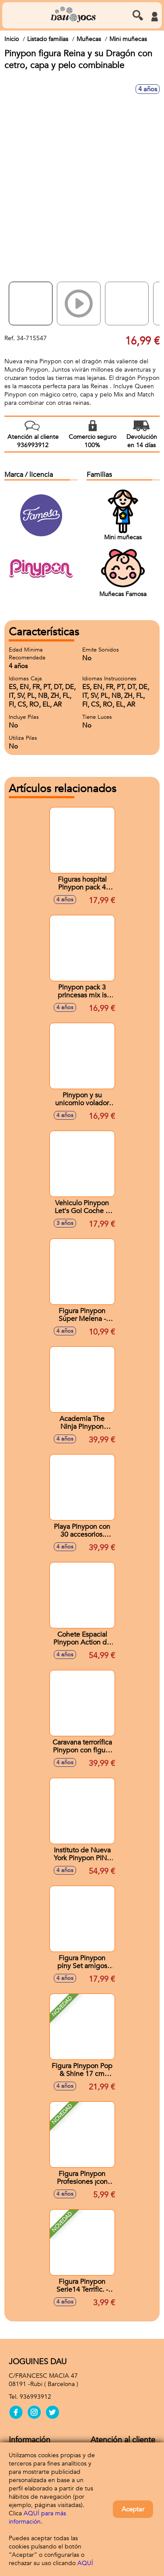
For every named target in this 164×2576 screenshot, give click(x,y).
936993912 (35, 2397)
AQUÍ (85, 2563)
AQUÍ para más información (37, 2517)
